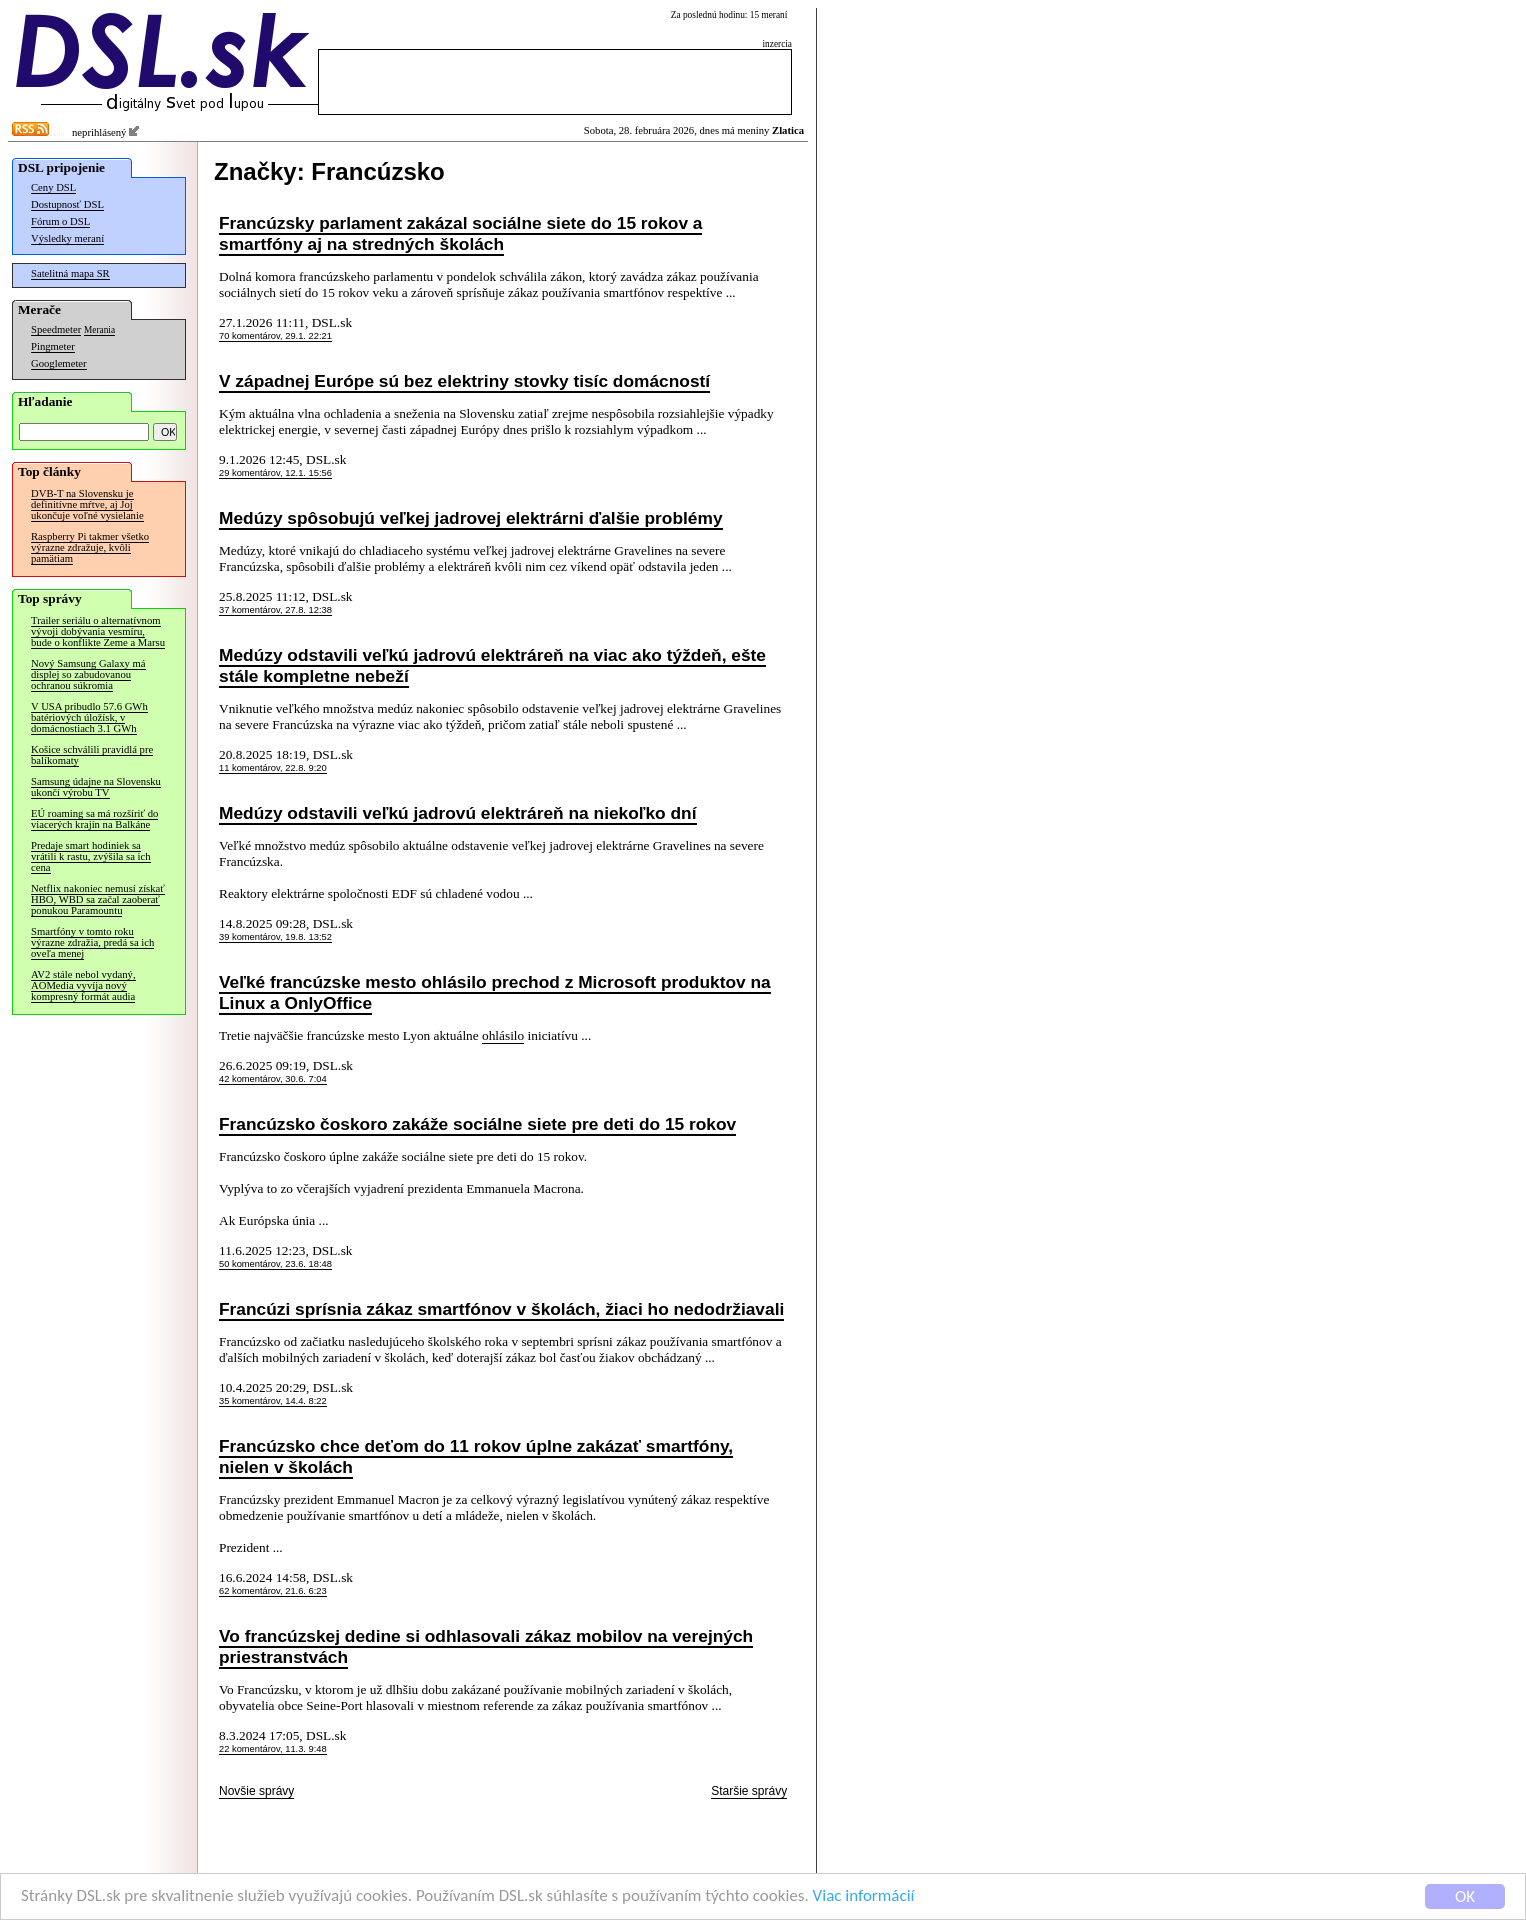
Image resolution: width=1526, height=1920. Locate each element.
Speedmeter (56, 329)
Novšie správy (256, 1791)
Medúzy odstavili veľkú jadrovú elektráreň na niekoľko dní (458, 813)
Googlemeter (59, 363)
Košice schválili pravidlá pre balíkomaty (92, 755)
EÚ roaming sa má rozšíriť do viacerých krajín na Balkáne (94, 819)
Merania (99, 330)
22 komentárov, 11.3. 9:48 (273, 1749)
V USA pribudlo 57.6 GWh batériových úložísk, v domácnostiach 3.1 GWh (89, 717)
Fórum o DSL (60, 221)
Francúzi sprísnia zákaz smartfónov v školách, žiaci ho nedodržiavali (501, 1309)
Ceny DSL (53, 187)
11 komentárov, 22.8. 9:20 (273, 768)
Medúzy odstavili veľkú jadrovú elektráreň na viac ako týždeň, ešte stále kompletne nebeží (492, 665)
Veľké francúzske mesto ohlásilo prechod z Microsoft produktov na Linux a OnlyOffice (495, 992)
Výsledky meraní (67, 238)
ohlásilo (503, 1035)
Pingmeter (53, 346)
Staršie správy (749, 1791)
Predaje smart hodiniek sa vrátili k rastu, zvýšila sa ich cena (91, 856)
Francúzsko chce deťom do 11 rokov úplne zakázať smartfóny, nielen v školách (476, 1456)
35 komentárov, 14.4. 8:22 (273, 1401)
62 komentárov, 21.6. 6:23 (273, 1591)
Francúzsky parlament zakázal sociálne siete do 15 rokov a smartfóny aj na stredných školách (460, 233)
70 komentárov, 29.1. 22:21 (275, 336)
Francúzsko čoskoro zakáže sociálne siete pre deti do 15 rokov (477, 1124)
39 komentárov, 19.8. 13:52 (275, 937)
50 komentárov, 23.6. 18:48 (275, 1264)
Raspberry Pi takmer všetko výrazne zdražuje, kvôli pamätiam (90, 547)
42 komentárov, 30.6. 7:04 (273, 1079)
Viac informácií (864, 1897)
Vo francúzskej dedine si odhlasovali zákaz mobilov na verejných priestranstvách (486, 1646)
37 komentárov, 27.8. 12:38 (275, 610)
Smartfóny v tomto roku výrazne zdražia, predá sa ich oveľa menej (92, 942)
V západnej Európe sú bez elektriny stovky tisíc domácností (464, 381)
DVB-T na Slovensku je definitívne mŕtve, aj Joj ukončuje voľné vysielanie (87, 504)
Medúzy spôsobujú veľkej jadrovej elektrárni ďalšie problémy (471, 518)
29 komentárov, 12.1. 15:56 (275, 473)
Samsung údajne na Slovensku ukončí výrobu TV (96, 787)
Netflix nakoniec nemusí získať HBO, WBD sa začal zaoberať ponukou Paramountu (98, 899)
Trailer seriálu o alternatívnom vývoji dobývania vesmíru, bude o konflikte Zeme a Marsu (98, 631)
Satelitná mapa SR (70, 273)
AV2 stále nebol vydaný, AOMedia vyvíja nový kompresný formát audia (83, 985)
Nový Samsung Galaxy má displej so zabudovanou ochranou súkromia (88, 674)
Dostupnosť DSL (67, 204)
